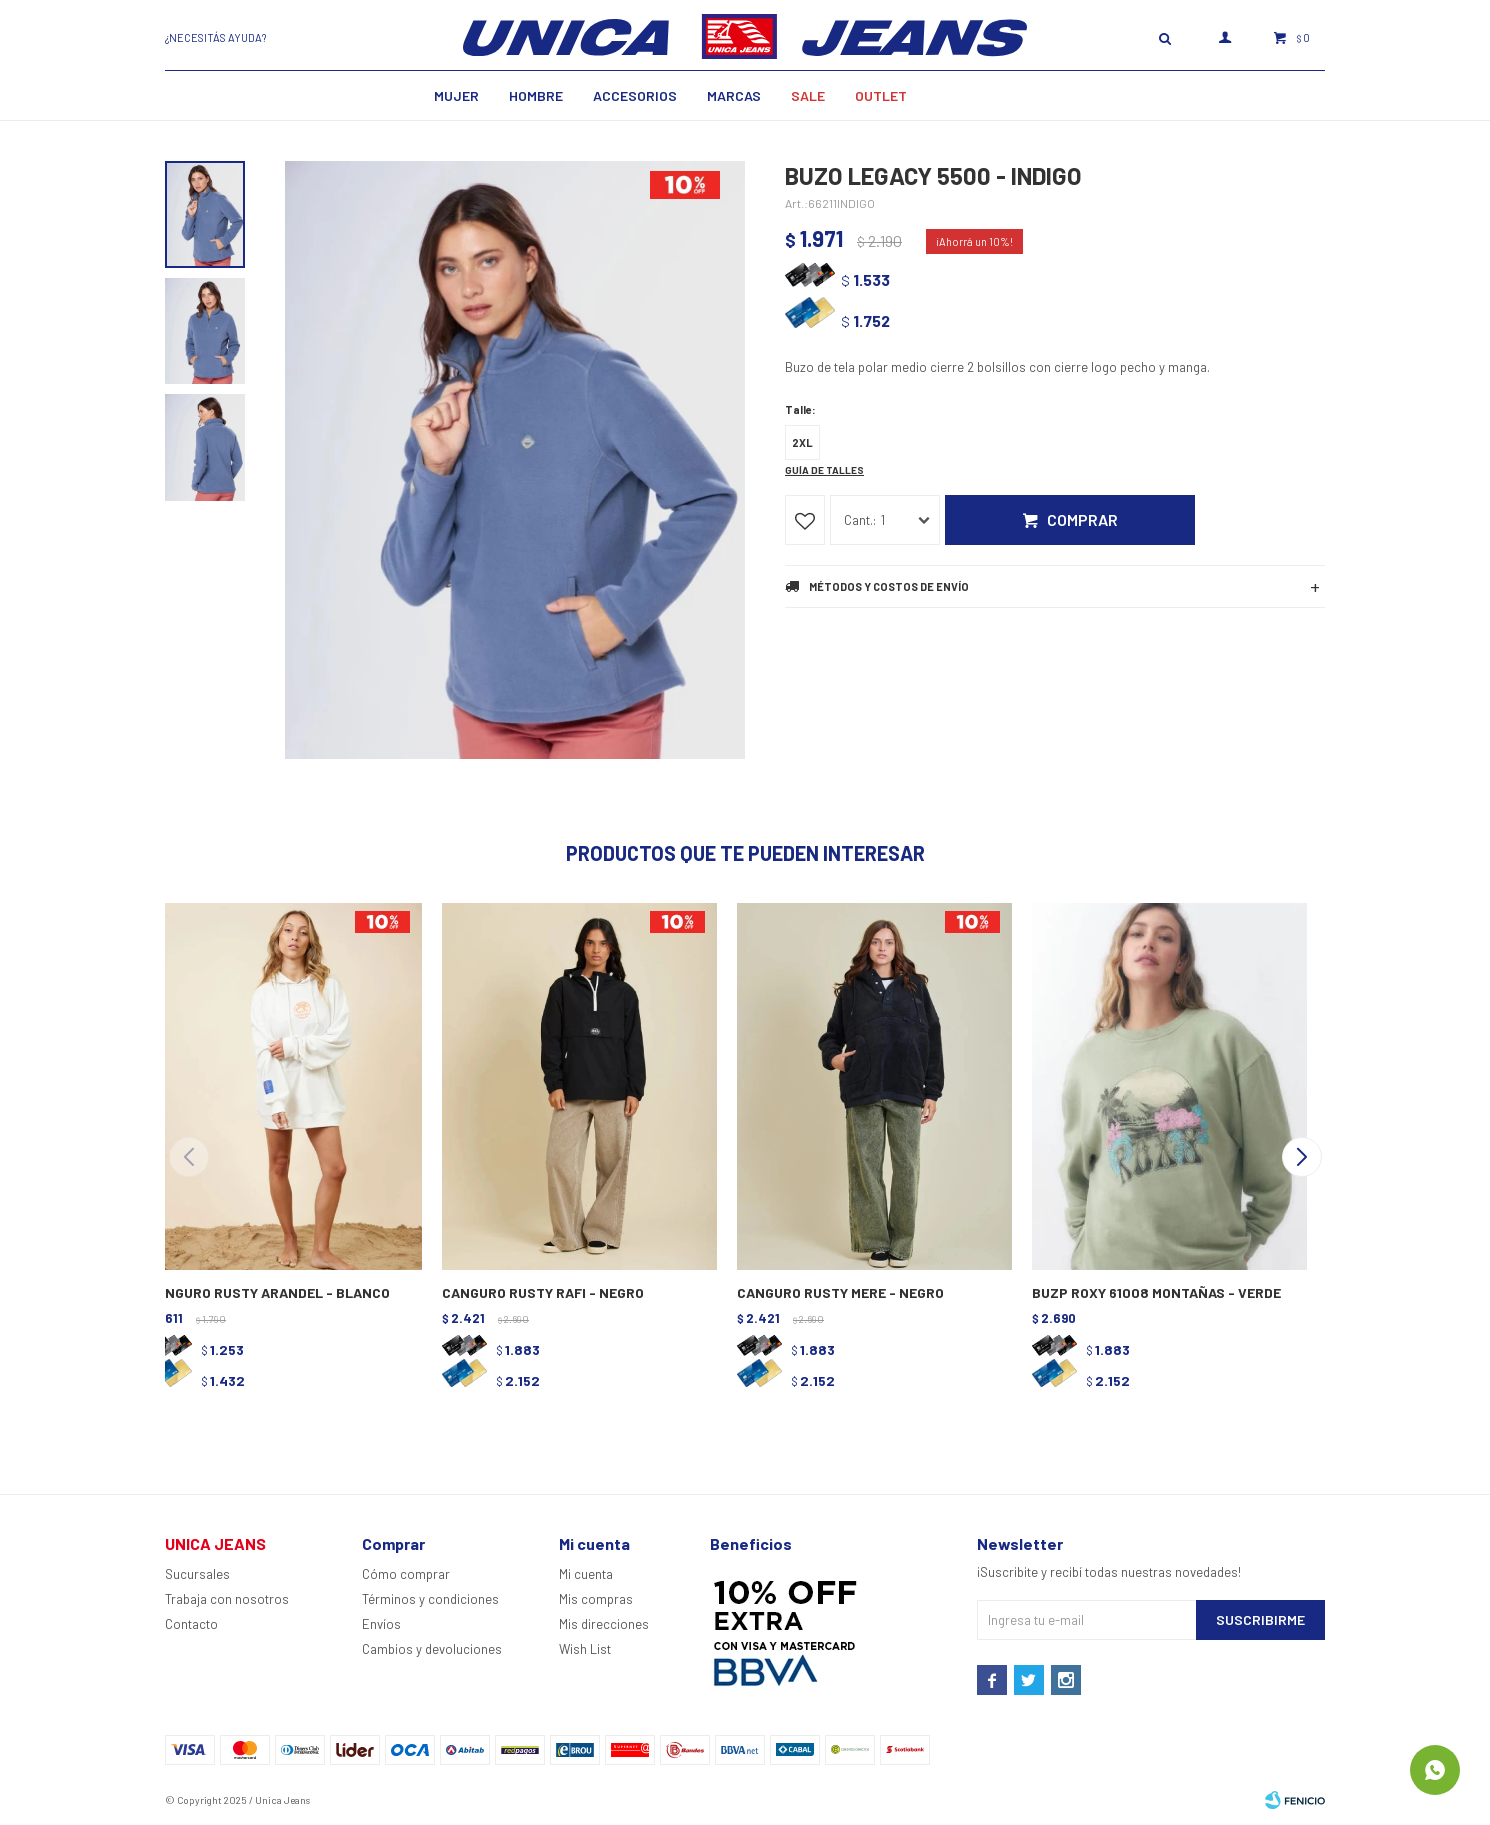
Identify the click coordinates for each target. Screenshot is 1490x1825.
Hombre (536, 95)
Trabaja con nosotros (227, 1599)
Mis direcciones (604, 1624)
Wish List (585, 1649)
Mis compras (596, 1599)
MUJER (456, 95)
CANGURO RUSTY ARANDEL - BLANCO (268, 1292)
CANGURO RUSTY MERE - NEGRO (840, 1292)
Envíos (381, 1624)
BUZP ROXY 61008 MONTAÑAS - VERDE (1156, 1292)
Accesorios (635, 95)
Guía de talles (824, 470)
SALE (808, 95)
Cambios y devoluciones (432, 1649)
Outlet (881, 95)
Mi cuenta (586, 1574)
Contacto (191, 1624)
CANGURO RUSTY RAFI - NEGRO (543, 1292)
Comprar (1082, 519)
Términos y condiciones (430, 1599)
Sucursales (197, 1574)
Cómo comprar (406, 1574)
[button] (1301, 1157)
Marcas (734, 95)
